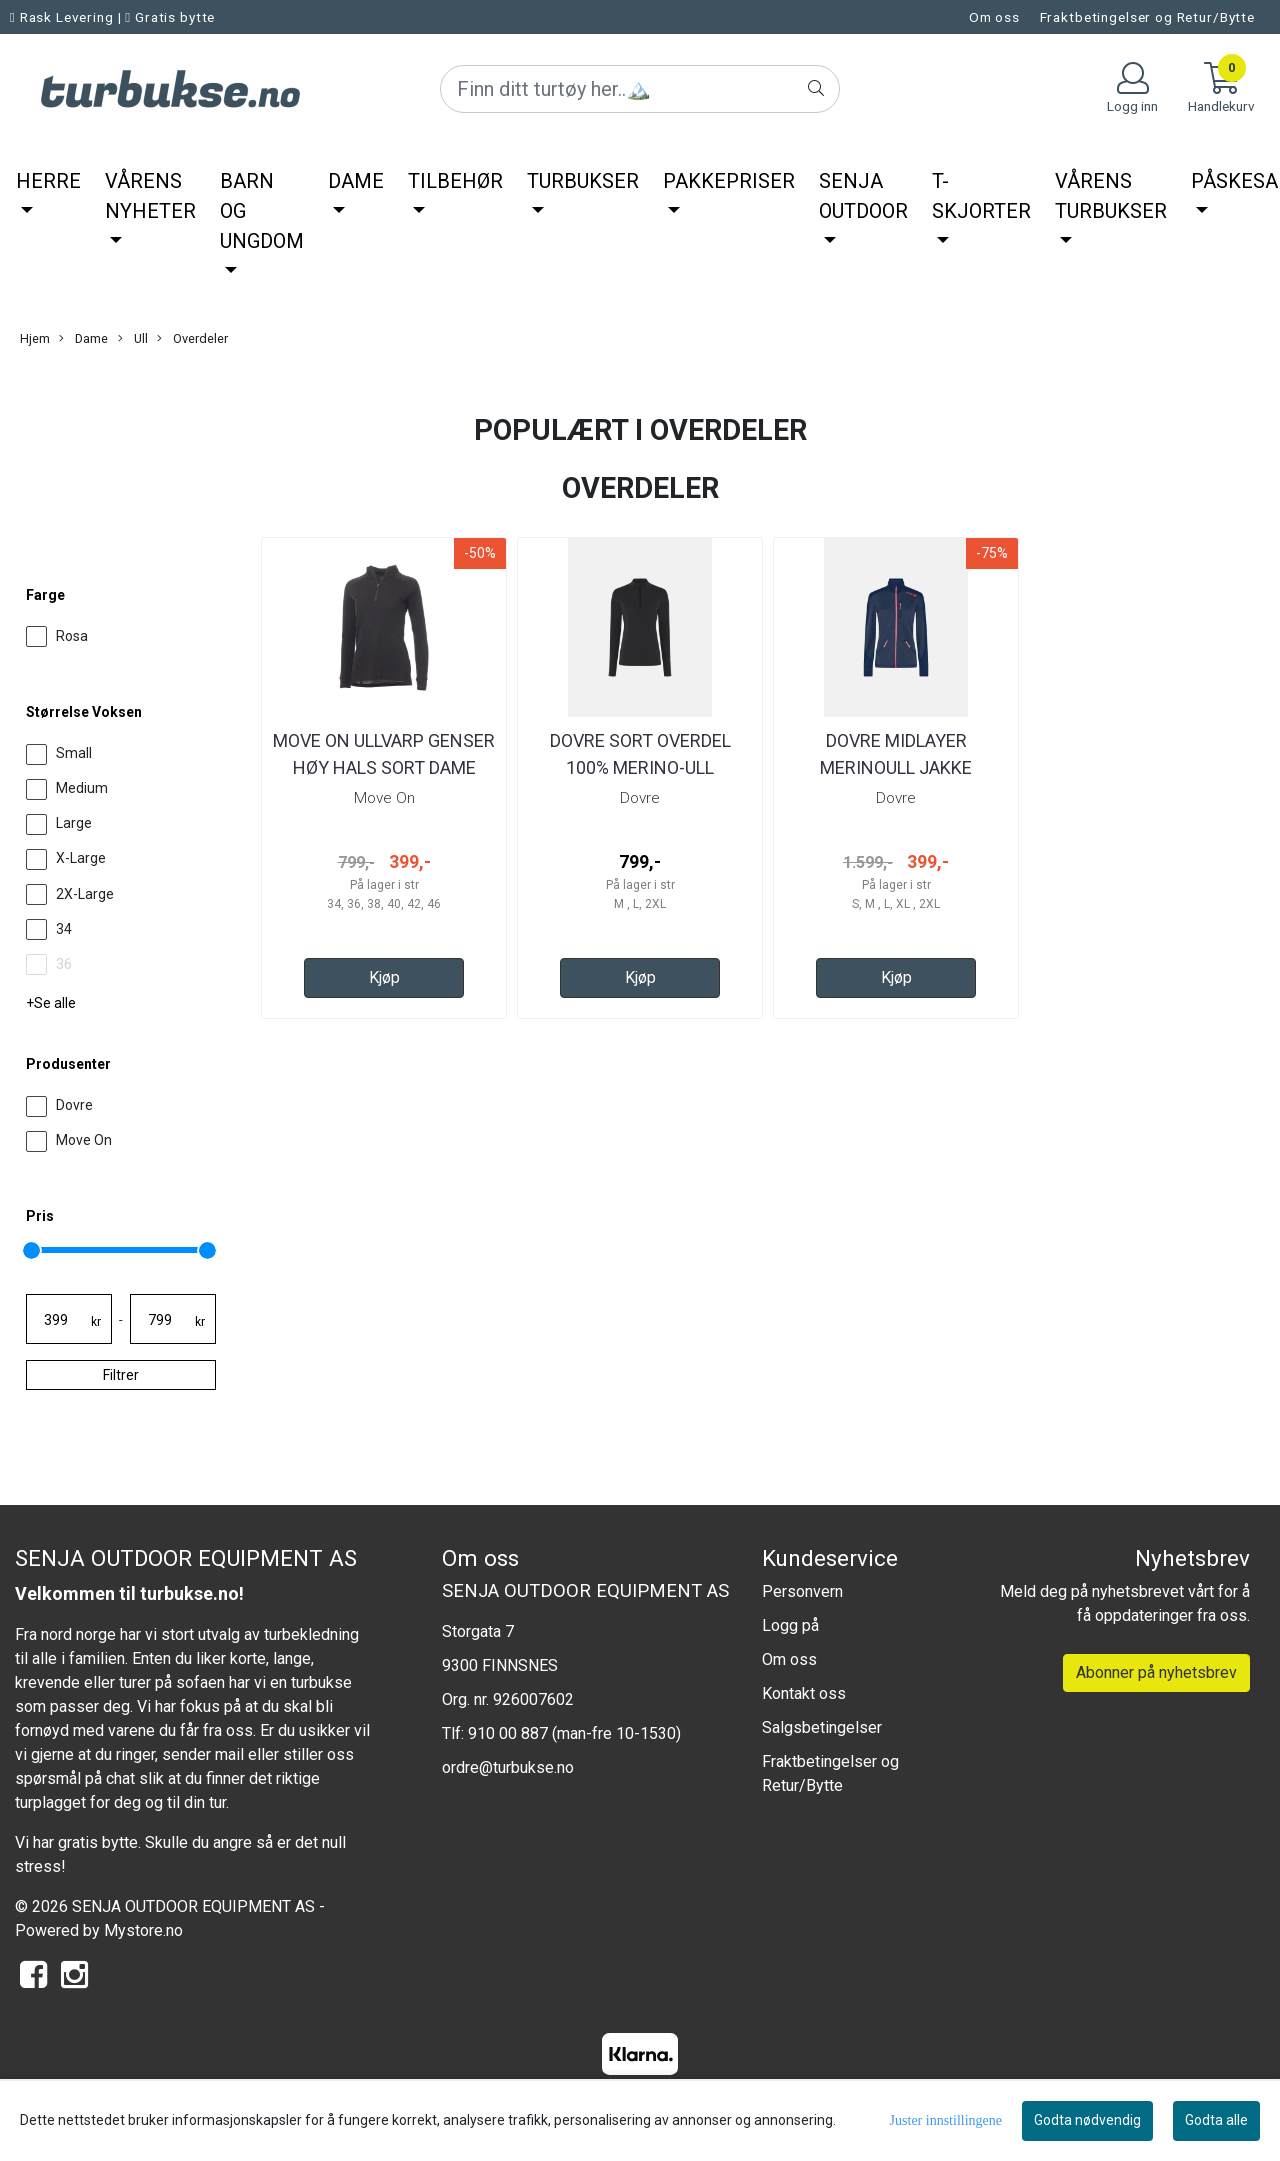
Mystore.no (143, 1930)
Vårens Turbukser (1111, 196)
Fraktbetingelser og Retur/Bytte (1147, 17)
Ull (133, 339)
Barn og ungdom (262, 211)
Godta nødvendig (1087, 2120)
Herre (48, 181)
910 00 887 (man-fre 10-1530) (574, 1733)
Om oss (994, 17)
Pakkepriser (729, 181)
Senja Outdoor (863, 196)
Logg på (790, 1625)
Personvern (802, 1591)
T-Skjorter (981, 196)
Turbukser (583, 181)
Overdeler (192, 339)
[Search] (640, 89)
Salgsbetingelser (822, 1727)
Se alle (55, 1003)
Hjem (35, 338)
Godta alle (1216, 2120)
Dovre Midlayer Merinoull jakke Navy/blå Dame (896, 767)
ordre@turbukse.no (508, 1767)
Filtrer (121, 1375)
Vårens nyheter (150, 196)
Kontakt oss (804, 1693)
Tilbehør (455, 181)
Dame (356, 181)
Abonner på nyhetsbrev (1156, 1672)
